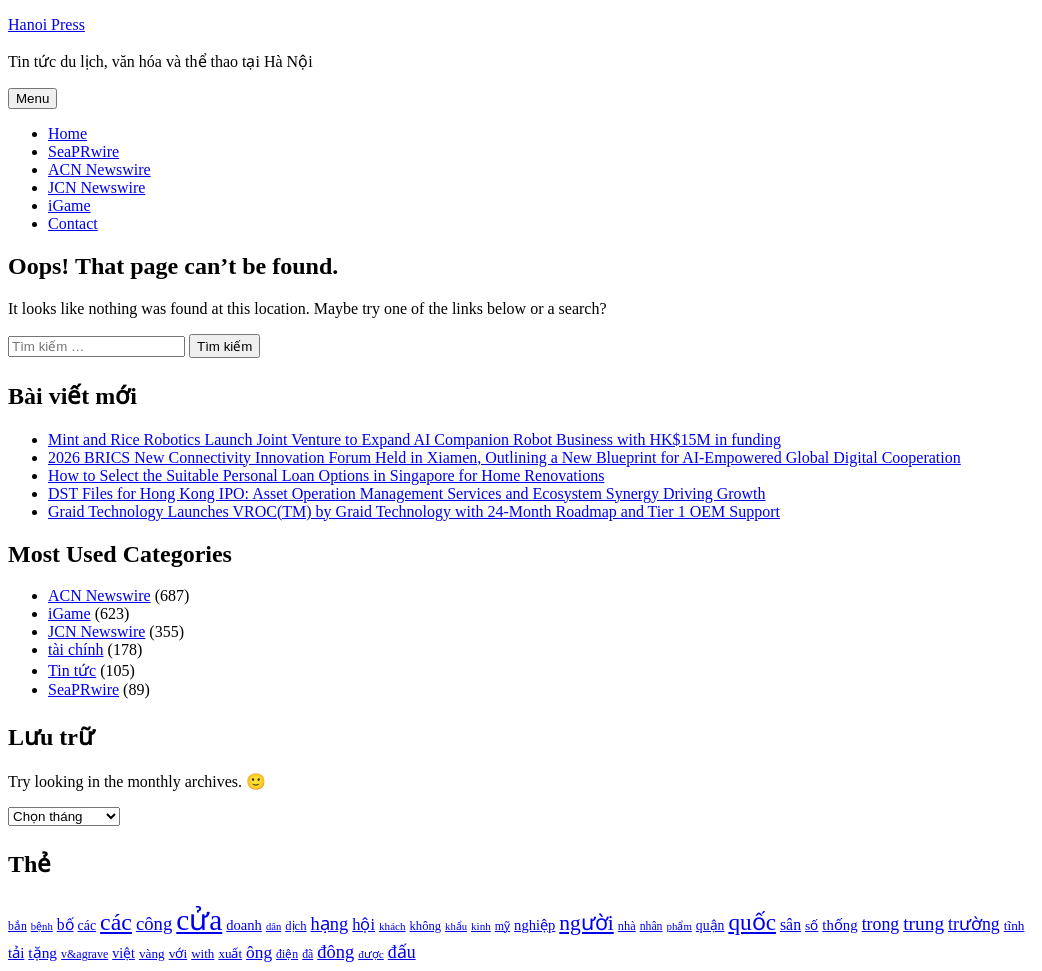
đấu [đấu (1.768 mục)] (402, 952)
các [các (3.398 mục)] (116, 922)
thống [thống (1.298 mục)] (839, 925)
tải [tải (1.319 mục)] (16, 953)
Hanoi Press (46, 24)
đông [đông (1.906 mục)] (335, 952)
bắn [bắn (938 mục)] (17, 926)
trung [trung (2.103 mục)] (923, 923)
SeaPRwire (83, 151)
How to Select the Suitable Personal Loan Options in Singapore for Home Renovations (326, 475)
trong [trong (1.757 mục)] (881, 924)
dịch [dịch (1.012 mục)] (295, 926)
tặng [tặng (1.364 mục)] (42, 952)
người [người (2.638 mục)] (586, 923)
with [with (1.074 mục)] (202, 953)
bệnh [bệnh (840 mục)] (42, 926)
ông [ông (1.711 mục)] (259, 952)
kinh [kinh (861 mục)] (481, 926)
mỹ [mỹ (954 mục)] (502, 926)
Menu (32, 98)
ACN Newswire (99, 169)
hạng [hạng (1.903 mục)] (329, 924)
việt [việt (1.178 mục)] (123, 953)
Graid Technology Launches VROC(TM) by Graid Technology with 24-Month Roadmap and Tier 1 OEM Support (414, 511)
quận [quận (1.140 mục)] (710, 925)
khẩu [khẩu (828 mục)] (456, 926)
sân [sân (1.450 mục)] (790, 924)
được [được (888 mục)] (371, 954)
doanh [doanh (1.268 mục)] (244, 925)
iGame (69, 205)
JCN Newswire (96, 187)
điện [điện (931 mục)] (287, 954)
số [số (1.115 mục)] (811, 925)
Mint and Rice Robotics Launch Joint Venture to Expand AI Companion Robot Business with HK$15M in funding (414, 439)
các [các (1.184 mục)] (87, 925)
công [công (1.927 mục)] (154, 923)
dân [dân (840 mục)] (273, 926)
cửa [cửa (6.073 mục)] (199, 920)
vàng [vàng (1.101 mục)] (152, 953)
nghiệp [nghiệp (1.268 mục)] (534, 925)
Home (67, 133)
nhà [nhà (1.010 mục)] (627, 926)
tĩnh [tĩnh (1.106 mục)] (1014, 925)
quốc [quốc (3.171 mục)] (752, 922)
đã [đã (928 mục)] (307, 954)
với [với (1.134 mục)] (178, 953)
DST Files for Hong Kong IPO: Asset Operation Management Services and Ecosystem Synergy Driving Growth (407, 493)
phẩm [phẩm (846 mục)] (679, 926)
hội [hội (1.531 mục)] (363, 924)
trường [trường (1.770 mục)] (974, 924)
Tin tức (72, 670)
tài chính (76, 649)
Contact (73, 223)
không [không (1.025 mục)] (426, 926)
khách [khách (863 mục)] (392, 926)
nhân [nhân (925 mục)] (651, 926)
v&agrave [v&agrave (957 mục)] (84, 954)
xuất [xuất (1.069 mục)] (230, 953)
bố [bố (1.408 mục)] (65, 924)
